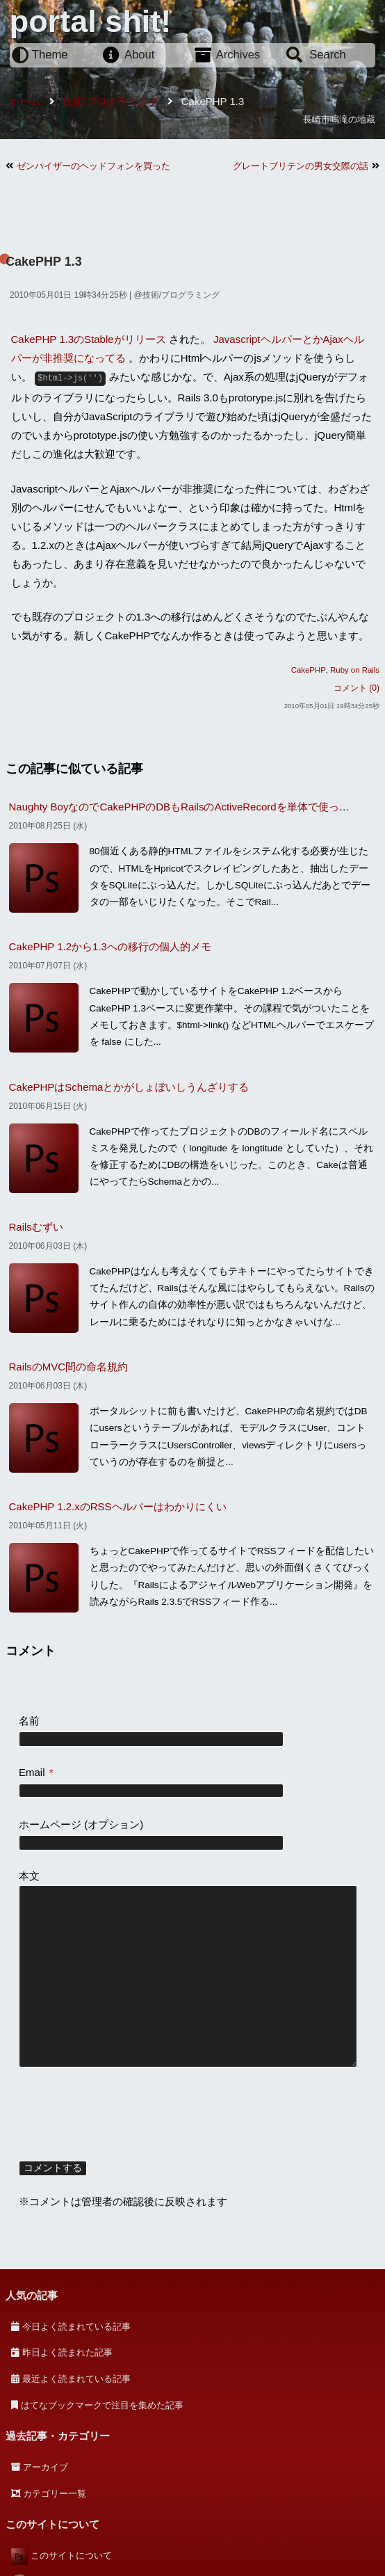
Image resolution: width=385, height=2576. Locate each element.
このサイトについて (71, 2555)
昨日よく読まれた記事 (67, 2352)
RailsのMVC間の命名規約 (69, 1367)
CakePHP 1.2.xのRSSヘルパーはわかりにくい (118, 1506)
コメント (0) (356, 688)
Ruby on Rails (354, 670)
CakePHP (308, 670)
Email (36, 1772)
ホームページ (50, 1824)
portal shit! (91, 21)
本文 (29, 1876)
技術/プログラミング (181, 295)
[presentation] (124, 2116)
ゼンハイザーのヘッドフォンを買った (93, 166)
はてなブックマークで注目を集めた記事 (102, 2405)
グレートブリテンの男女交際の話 (300, 166)
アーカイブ (45, 2467)
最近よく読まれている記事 (76, 2379)
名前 (29, 1721)
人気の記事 (32, 2295)
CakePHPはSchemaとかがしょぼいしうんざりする (129, 1087)
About (139, 54)
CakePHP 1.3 (44, 262)
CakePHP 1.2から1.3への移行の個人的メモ (110, 946)
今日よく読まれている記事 (76, 2326)
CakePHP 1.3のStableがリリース (88, 339)
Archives (238, 54)
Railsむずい (36, 1227)
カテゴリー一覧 (54, 2493)
